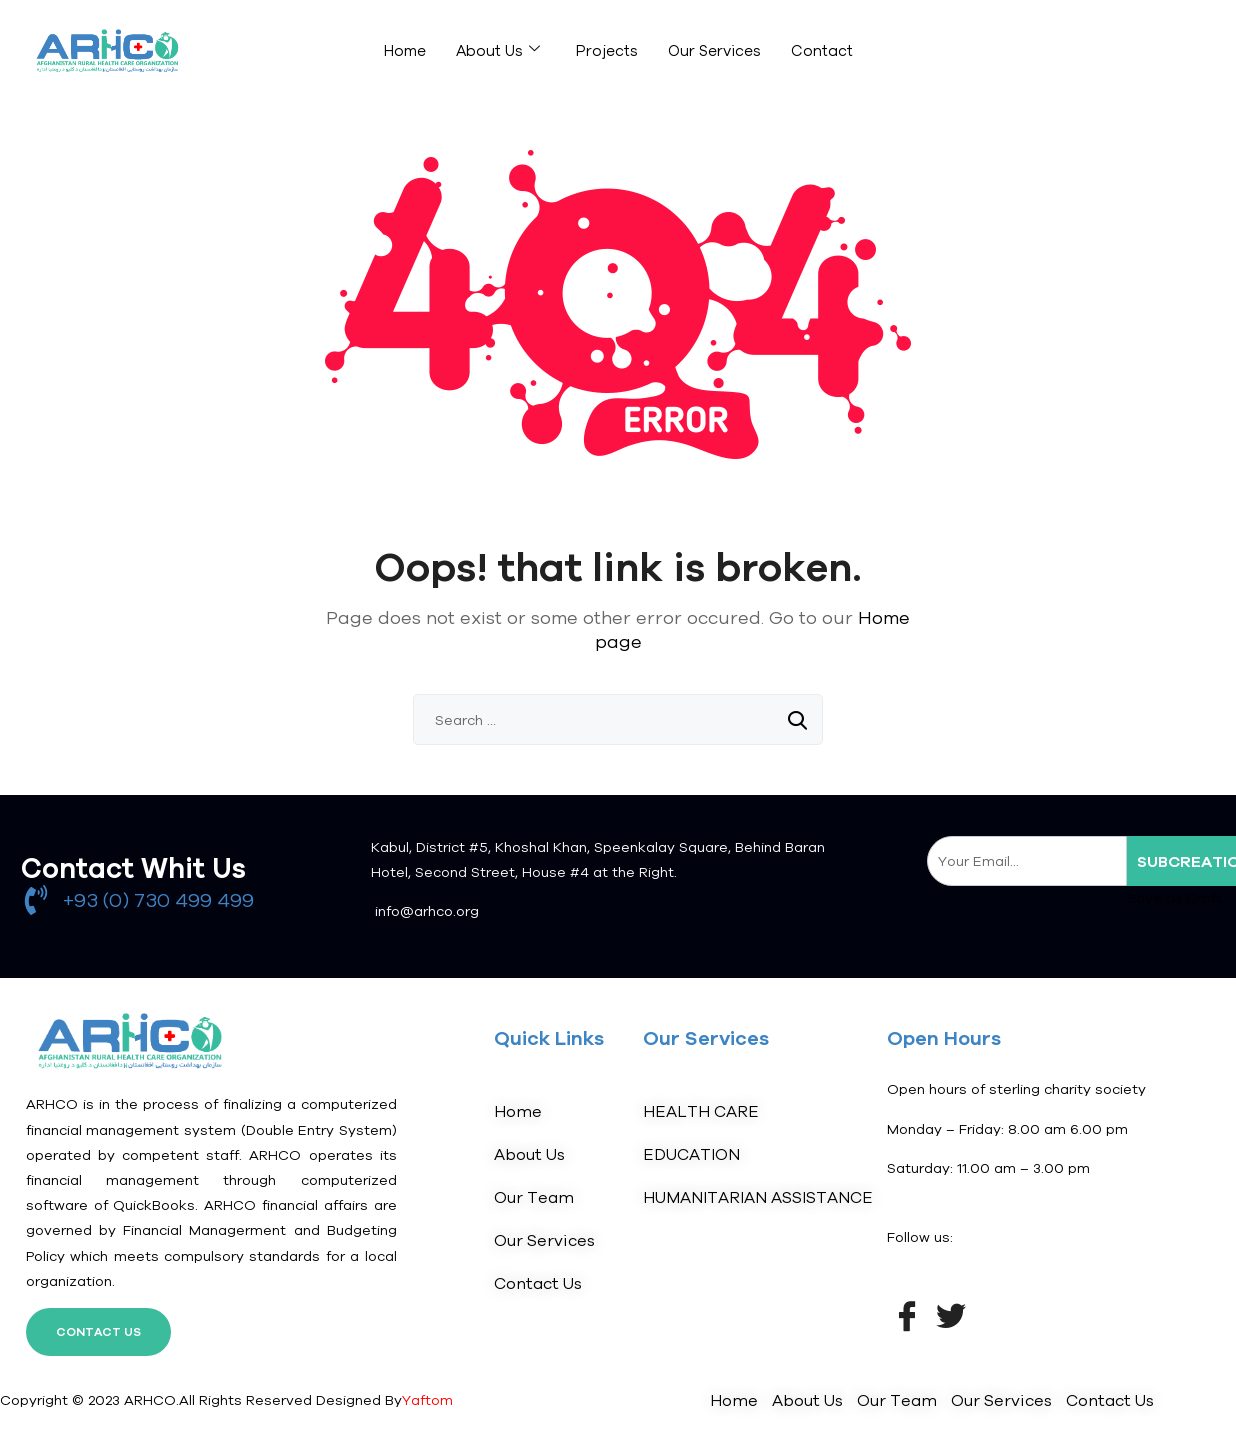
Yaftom (427, 1400)
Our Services (714, 50)
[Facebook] (907, 1314)
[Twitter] (951, 1314)
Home (405, 50)
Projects (607, 50)
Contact (822, 50)
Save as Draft (1174, 898)
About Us (498, 50)
